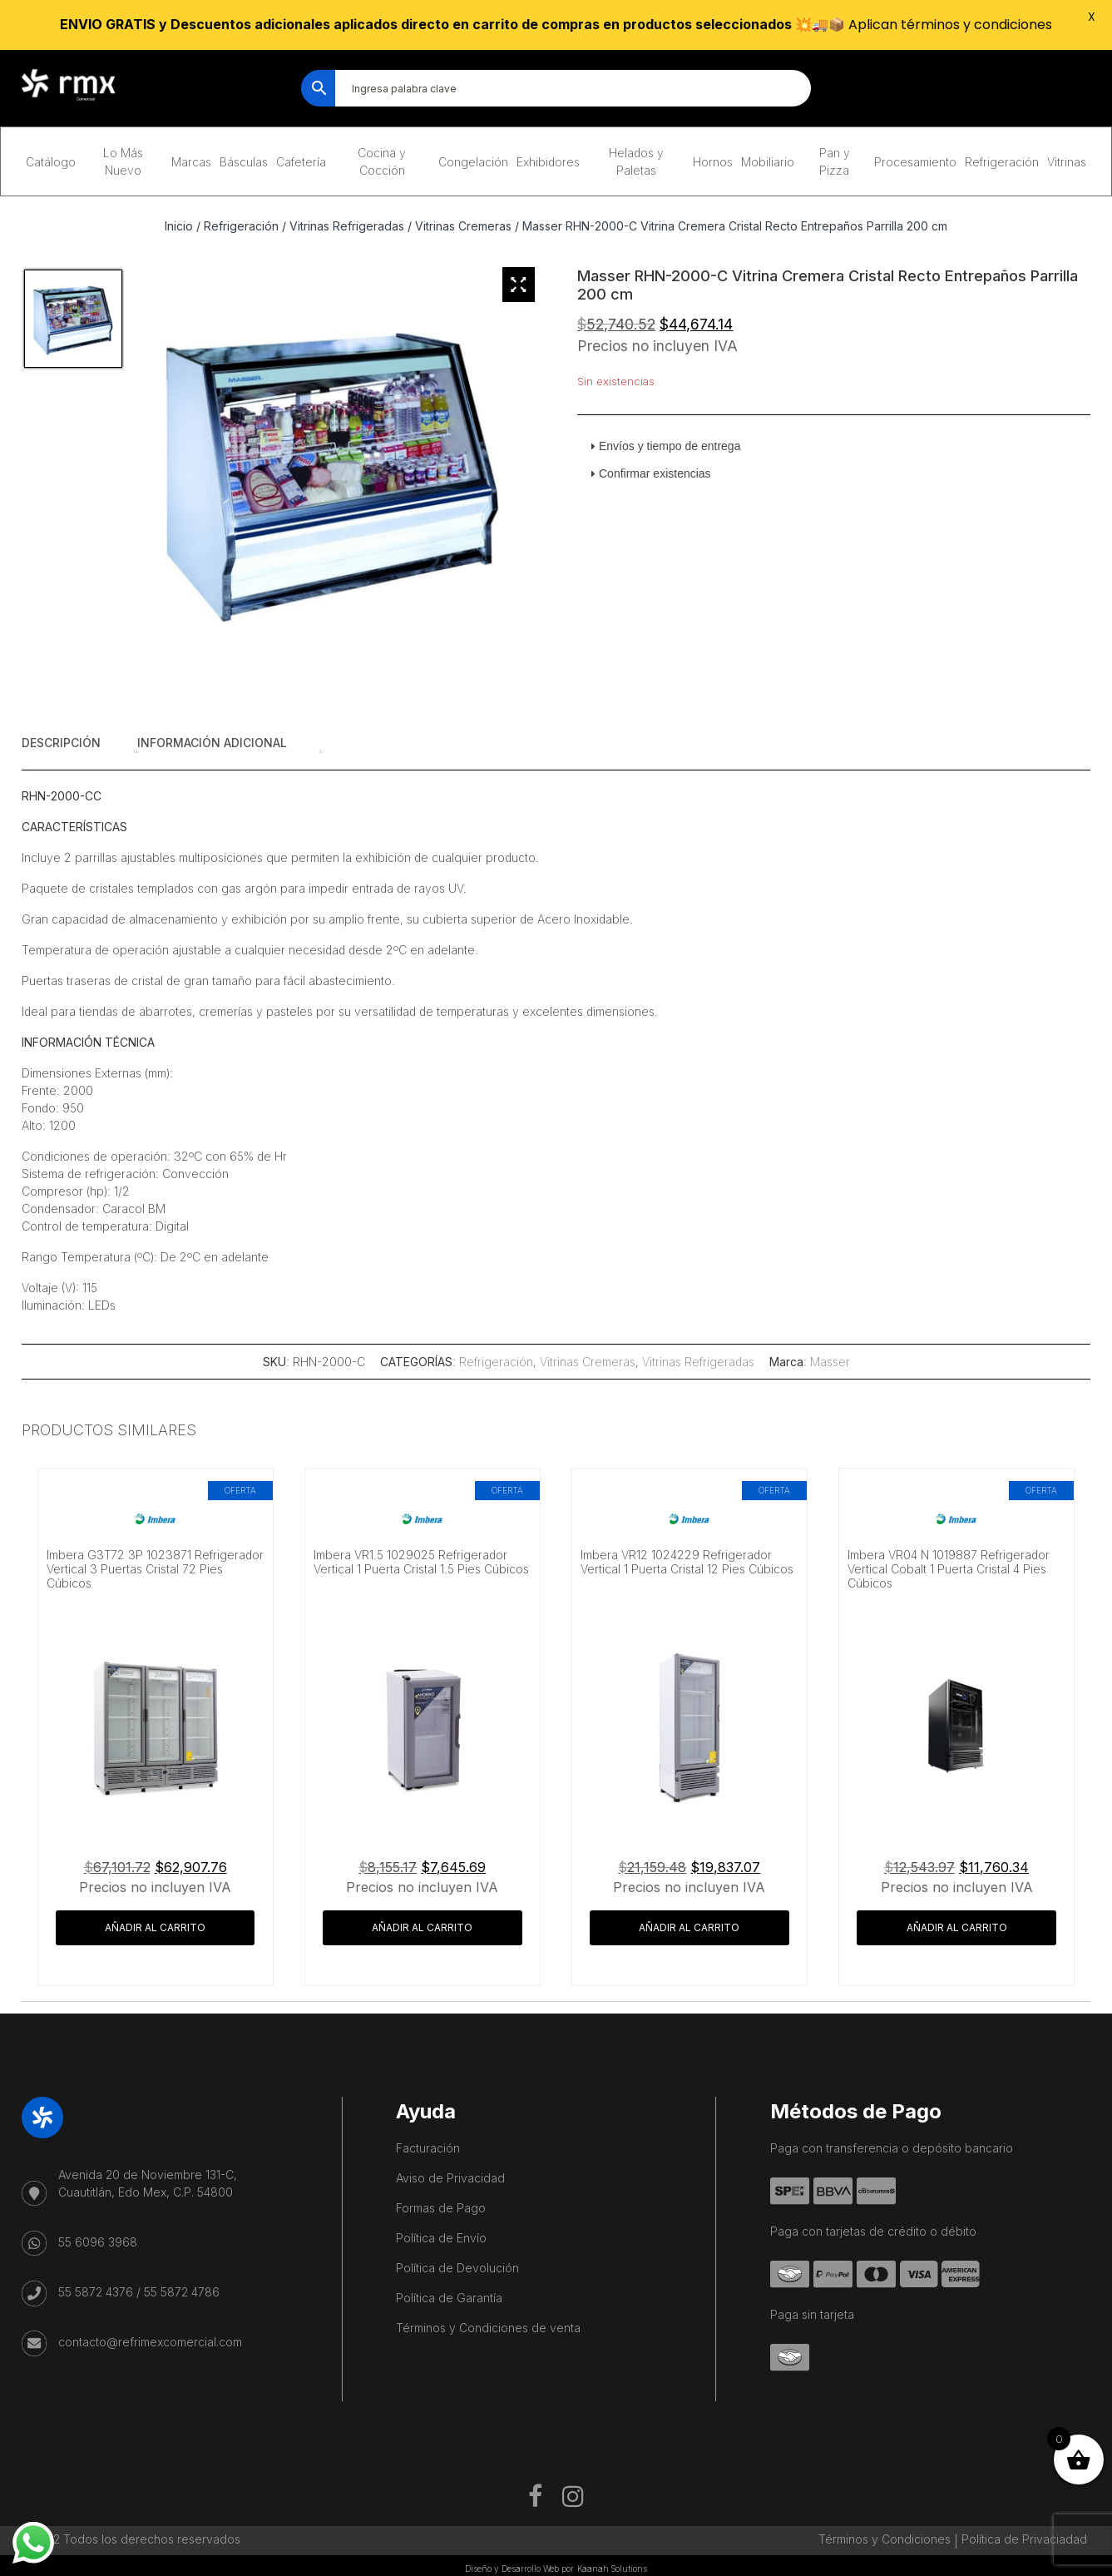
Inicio (179, 226)
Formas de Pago (441, 2208)
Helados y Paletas (636, 161)
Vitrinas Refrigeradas (346, 226)
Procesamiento (915, 162)
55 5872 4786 (182, 2292)
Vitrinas (1066, 162)
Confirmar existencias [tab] (648, 473)
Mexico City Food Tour (571, 2377)
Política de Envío (441, 2238)
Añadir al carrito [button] (155, 1927)
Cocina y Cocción (382, 161)
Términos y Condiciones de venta (488, 2328)
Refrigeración (1002, 162)
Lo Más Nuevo (123, 161)
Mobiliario (767, 162)
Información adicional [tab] (212, 743)
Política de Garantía (449, 2298)
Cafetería (301, 162)
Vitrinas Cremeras (463, 226)
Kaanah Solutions (612, 2569)
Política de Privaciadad (1024, 2539)
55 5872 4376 (95, 2292)
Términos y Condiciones (884, 2539)
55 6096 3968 (97, 2242)
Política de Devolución (457, 2268)
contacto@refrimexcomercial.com (150, 2342)
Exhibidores (548, 162)
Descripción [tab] (61, 743)
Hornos (713, 162)
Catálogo (51, 162)
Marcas (191, 162)
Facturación (428, 2148)
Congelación (473, 162)
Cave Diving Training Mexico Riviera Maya (509, 2377)
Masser (830, 1362)
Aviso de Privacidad (450, 2178)
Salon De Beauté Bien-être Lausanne (514, 2395)
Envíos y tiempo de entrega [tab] (663, 446)
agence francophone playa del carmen (631, 2377)
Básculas (244, 162)
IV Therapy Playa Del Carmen (451, 2395)
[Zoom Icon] (519, 284)
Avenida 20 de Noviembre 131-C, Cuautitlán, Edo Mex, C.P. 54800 (147, 2183)
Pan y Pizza (834, 161)
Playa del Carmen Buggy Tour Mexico (432, 2377)
